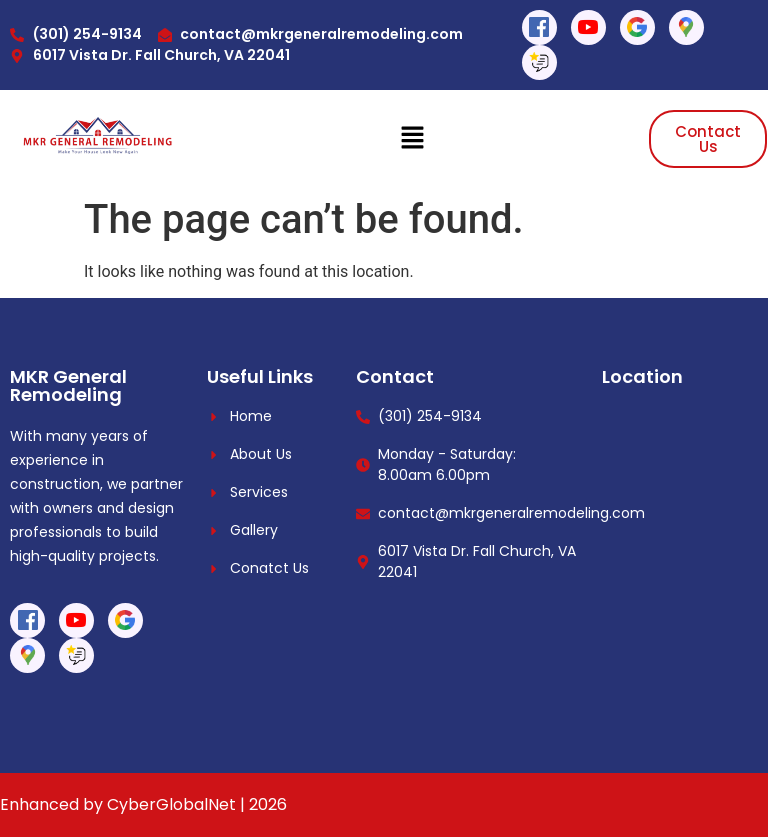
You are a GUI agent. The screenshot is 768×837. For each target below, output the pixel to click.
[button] (412, 139)
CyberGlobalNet (171, 804)
